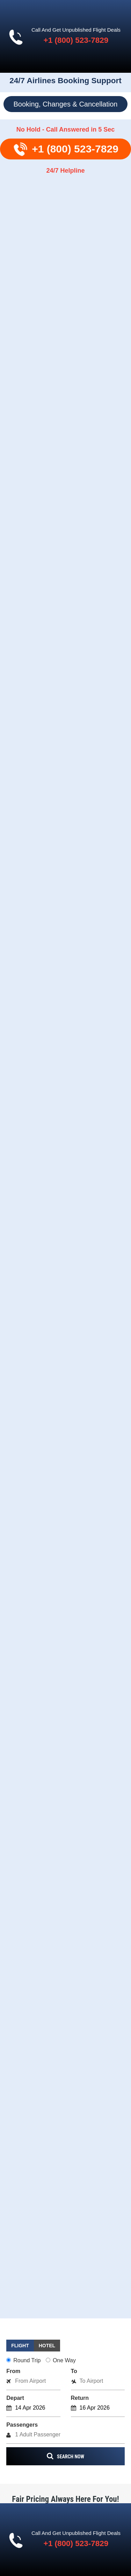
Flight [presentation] (20, 2345)
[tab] (20, 2346)
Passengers (22, 2425)
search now (65, 2455)
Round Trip (23, 2360)
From (13, 2371)
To (74, 2371)
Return (80, 2398)
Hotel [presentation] (47, 2345)
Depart (15, 2398)
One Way (61, 2360)
